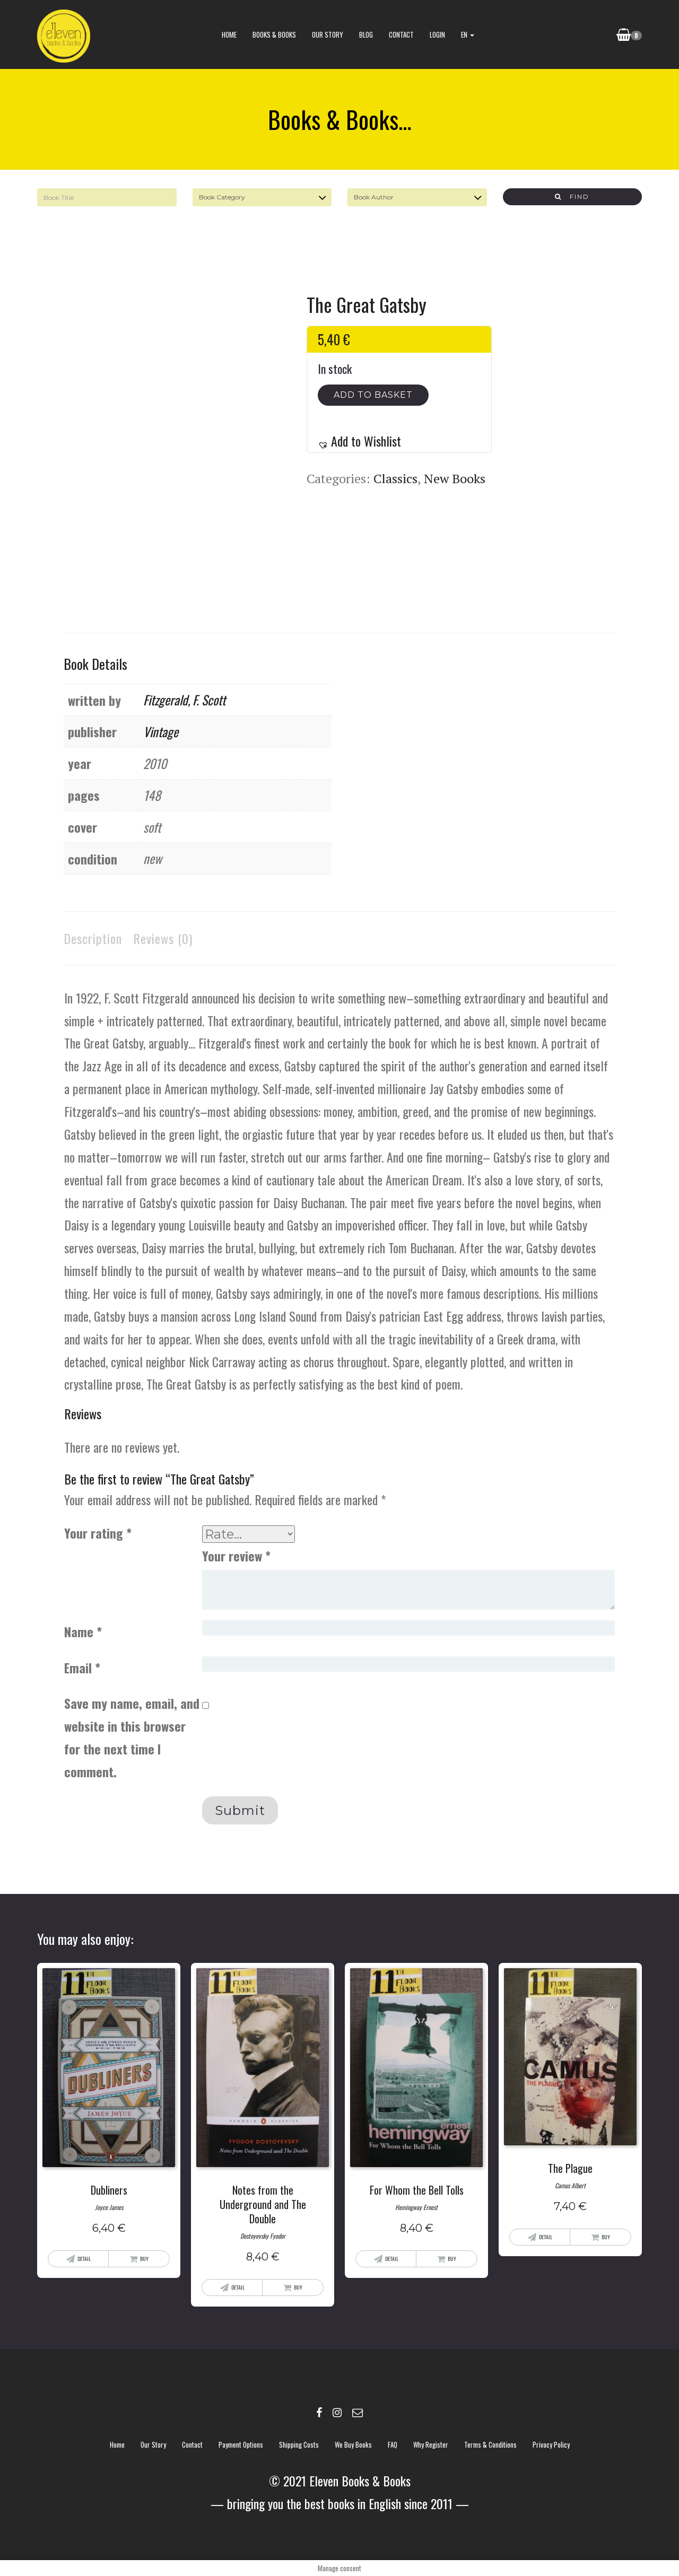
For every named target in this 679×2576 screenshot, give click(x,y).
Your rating (98, 1532)
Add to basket (373, 395)
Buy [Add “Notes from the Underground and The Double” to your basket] (298, 2287)
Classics (395, 478)
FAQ (392, 2444)
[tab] (93, 938)
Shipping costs (299, 2444)
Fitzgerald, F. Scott (184, 699)
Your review (236, 1555)
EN (467, 34)
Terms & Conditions (490, 2444)
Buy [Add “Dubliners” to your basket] (144, 2259)
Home (229, 34)
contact (401, 34)
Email (82, 1667)
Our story (327, 34)
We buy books (353, 2444)
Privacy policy (551, 2444)
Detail (84, 2259)
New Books (454, 478)
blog (366, 34)
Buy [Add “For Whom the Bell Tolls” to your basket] (452, 2259)
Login (437, 34)
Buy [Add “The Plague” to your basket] (606, 2237)
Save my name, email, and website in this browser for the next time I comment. (131, 1737)
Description (93, 938)
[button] (359, 441)
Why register (430, 2444)
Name (83, 1631)
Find (572, 196)
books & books (274, 34)
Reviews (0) (163, 938)
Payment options (241, 2444)
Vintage (160, 731)
